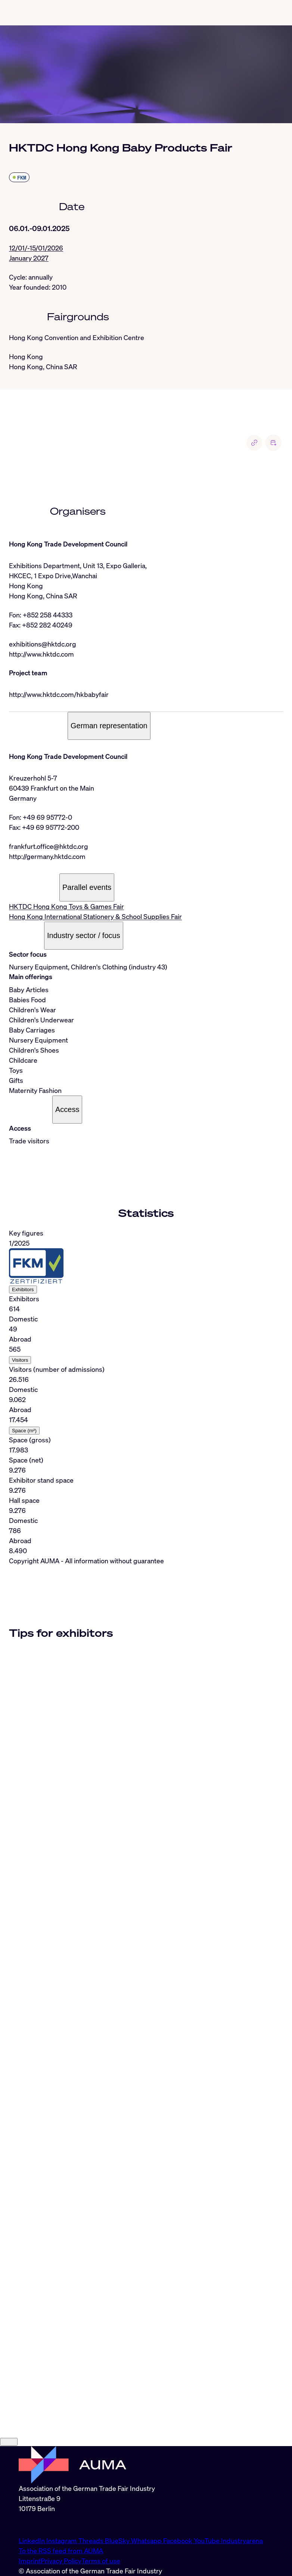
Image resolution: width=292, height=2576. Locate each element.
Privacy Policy (61, 2560)
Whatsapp (147, 2540)
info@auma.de (40, 2524)
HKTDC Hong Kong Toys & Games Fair (66, 906)
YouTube (207, 2540)
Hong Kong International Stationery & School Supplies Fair (95, 916)
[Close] (9, 2442)
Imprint (30, 2560)
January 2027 (29, 257)
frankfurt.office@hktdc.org (48, 846)
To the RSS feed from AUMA (61, 2550)
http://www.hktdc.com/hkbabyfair (59, 694)
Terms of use (100, 2560)
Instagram (62, 2540)
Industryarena (242, 2540)
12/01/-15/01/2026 (36, 247)
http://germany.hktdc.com (47, 856)
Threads (91, 2540)
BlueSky (118, 2540)
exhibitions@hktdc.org (42, 643)
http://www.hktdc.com (41, 654)
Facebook (178, 2540)
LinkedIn (32, 2540)
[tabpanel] (146, 1392)
